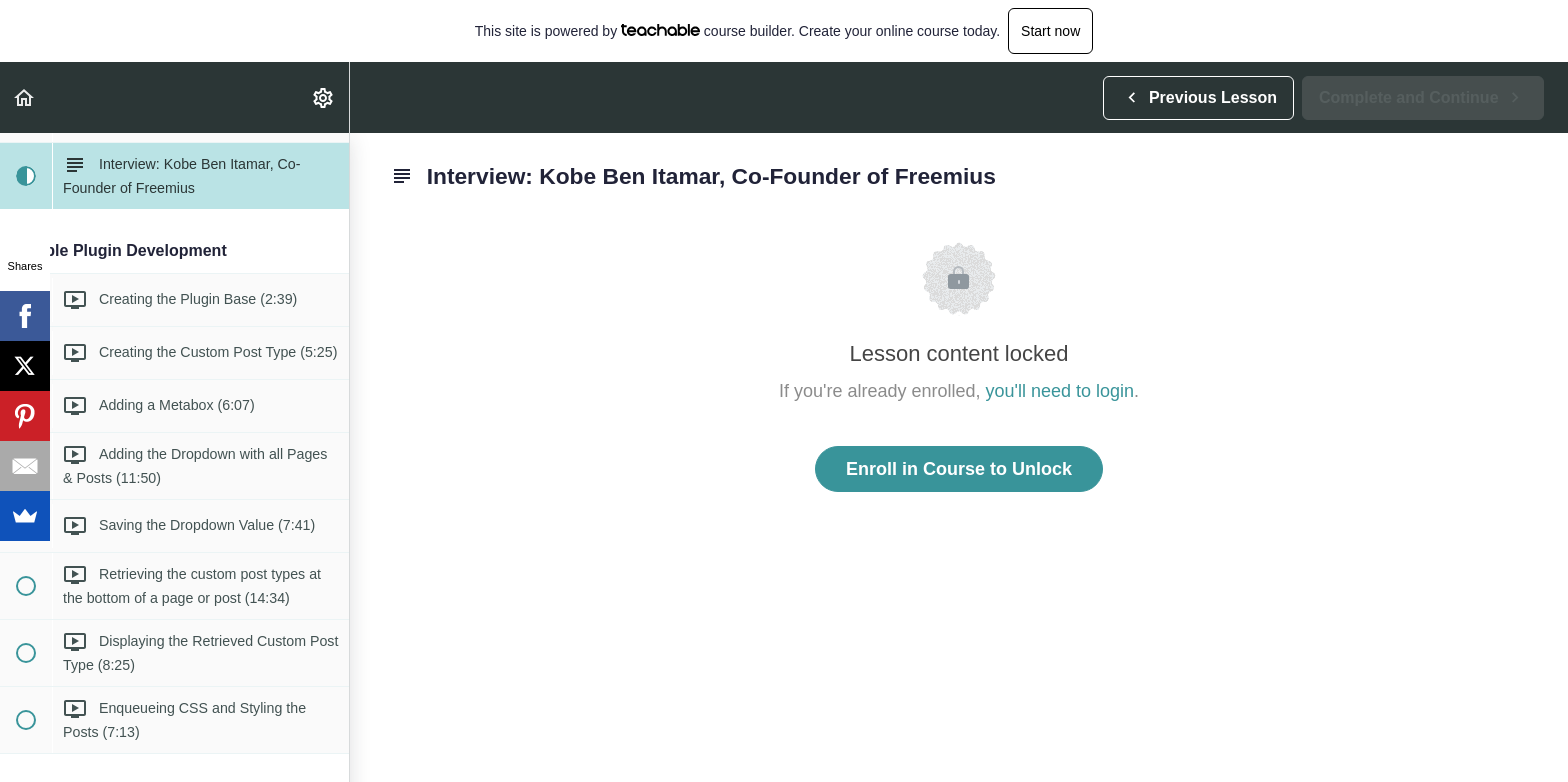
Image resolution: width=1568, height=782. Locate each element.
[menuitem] (324, 97)
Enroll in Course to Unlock (959, 469)
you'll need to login (1060, 391)
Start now (1050, 31)
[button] (25, 97)
